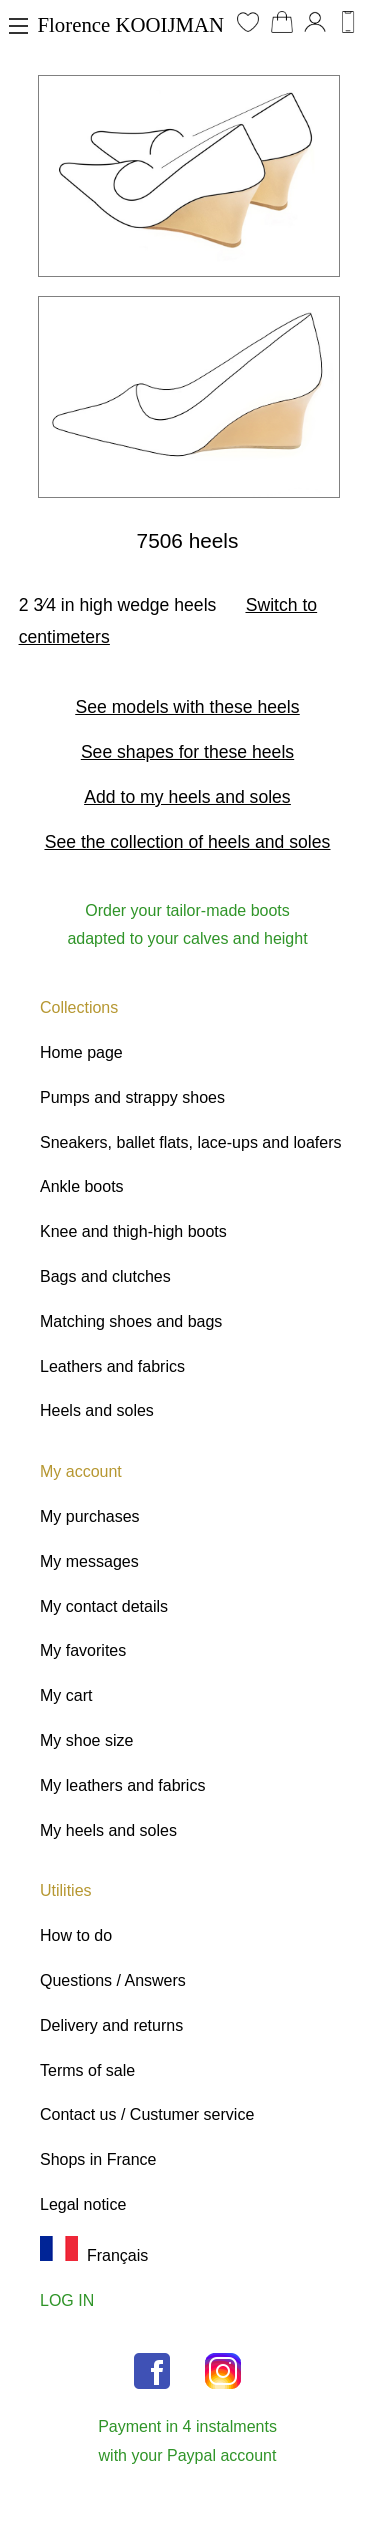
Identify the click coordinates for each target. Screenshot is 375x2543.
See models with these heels (188, 707)
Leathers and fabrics (112, 1366)
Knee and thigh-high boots (133, 1231)
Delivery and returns (111, 2025)
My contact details (104, 1606)
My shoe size (86, 1740)
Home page (81, 1052)
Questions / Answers (113, 1980)
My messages (89, 1561)
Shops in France (98, 2159)
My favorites (83, 1650)
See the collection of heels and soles (188, 842)
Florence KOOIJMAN (131, 24)
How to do (76, 1935)
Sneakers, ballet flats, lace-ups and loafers (191, 1142)
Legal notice (83, 2204)
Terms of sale (87, 2070)
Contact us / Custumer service (147, 2114)
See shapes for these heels (187, 752)
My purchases (90, 1516)
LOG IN (67, 2300)
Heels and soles (97, 1410)
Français (94, 2255)
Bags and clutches (105, 1276)
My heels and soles (108, 1830)
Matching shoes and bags (131, 1321)
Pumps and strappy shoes (132, 1097)
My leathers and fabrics (122, 1785)
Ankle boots (82, 1186)
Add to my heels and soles (187, 797)
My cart (66, 1695)
